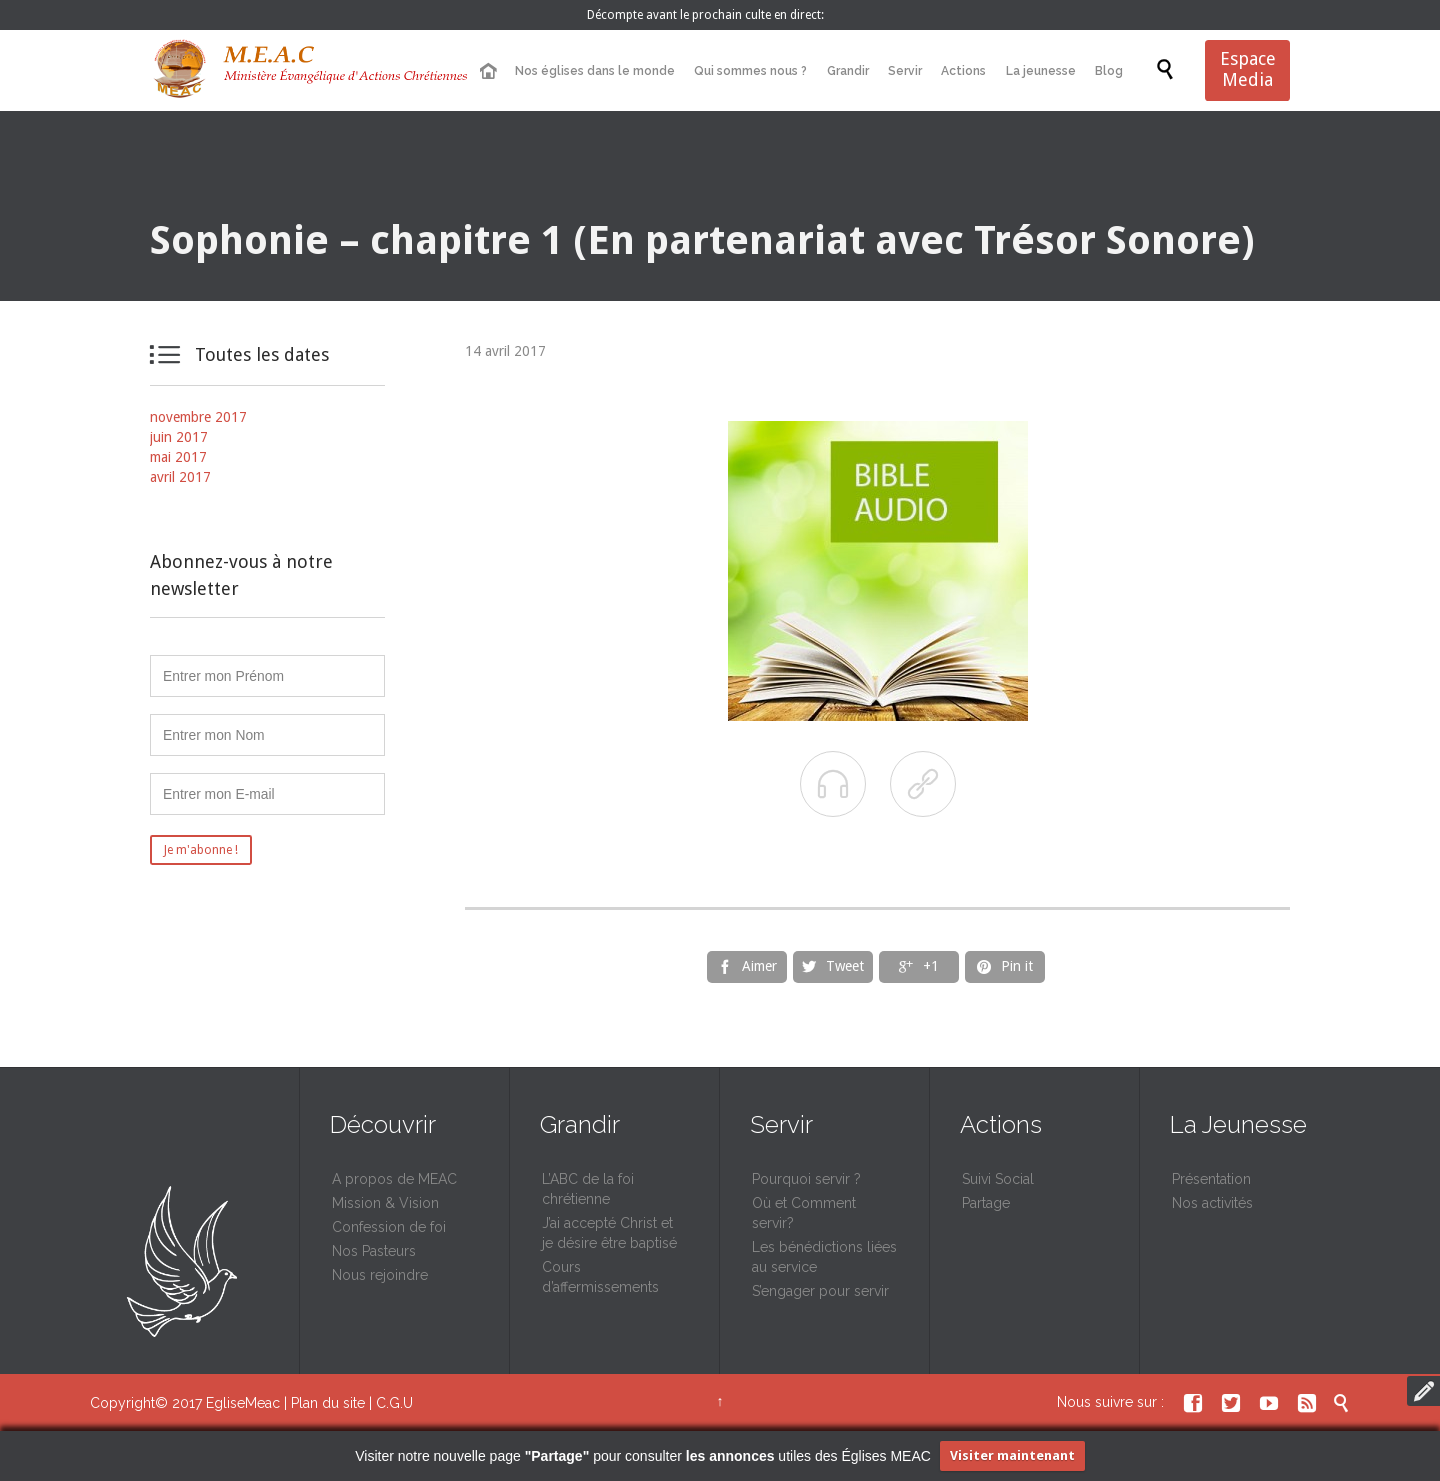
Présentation (1211, 1179)
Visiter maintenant (1012, 1455)
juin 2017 (179, 437)
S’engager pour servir (820, 1291)
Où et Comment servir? (804, 1213)
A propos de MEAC (394, 1179)
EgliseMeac (243, 1403)
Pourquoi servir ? (806, 1179)
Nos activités (1212, 1203)
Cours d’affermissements (600, 1277)
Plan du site (328, 1403)
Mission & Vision (385, 1203)
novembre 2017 (198, 417)
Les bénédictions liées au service (824, 1257)
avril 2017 (180, 477)
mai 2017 (178, 457)
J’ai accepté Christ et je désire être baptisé (609, 1233)
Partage (986, 1203)
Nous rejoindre (380, 1275)
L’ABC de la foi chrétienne (588, 1189)
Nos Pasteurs (374, 1251)
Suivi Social (998, 1179)
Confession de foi (389, 1227)
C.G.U (394, 1403)
